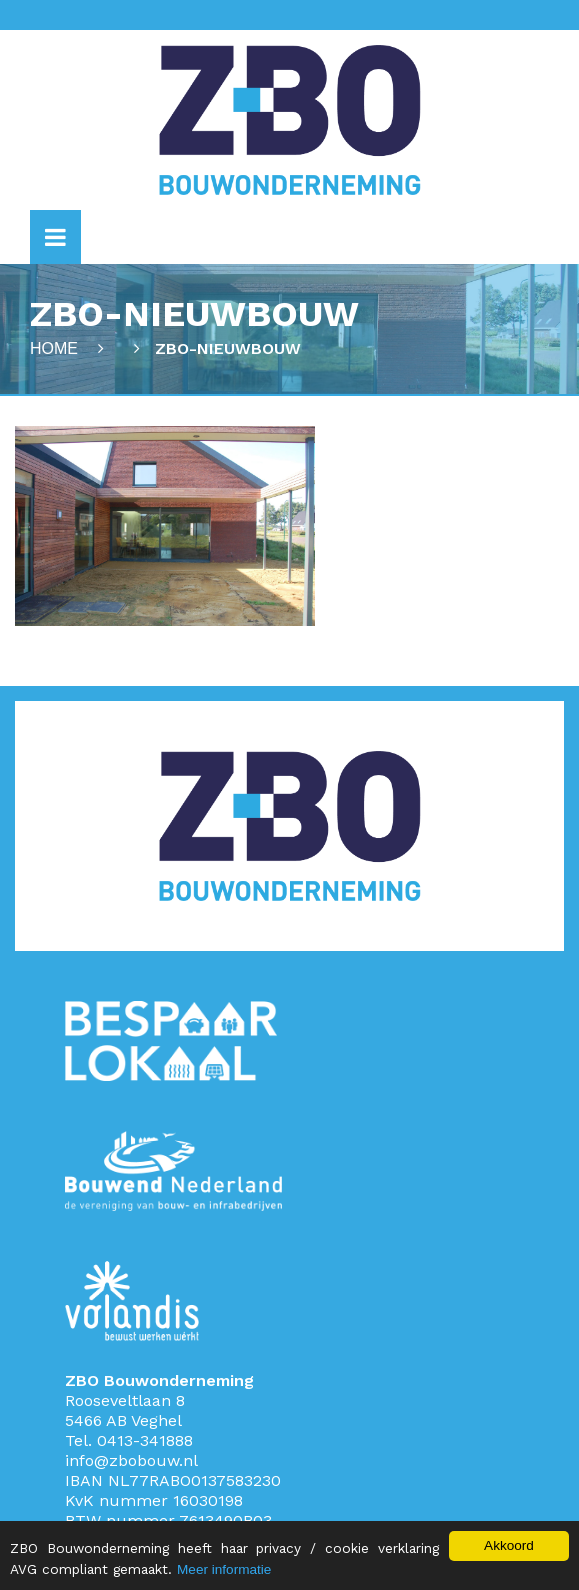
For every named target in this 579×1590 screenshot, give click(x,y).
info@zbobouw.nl (131, 1460)
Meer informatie (224, 1569)
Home (54, 348)
